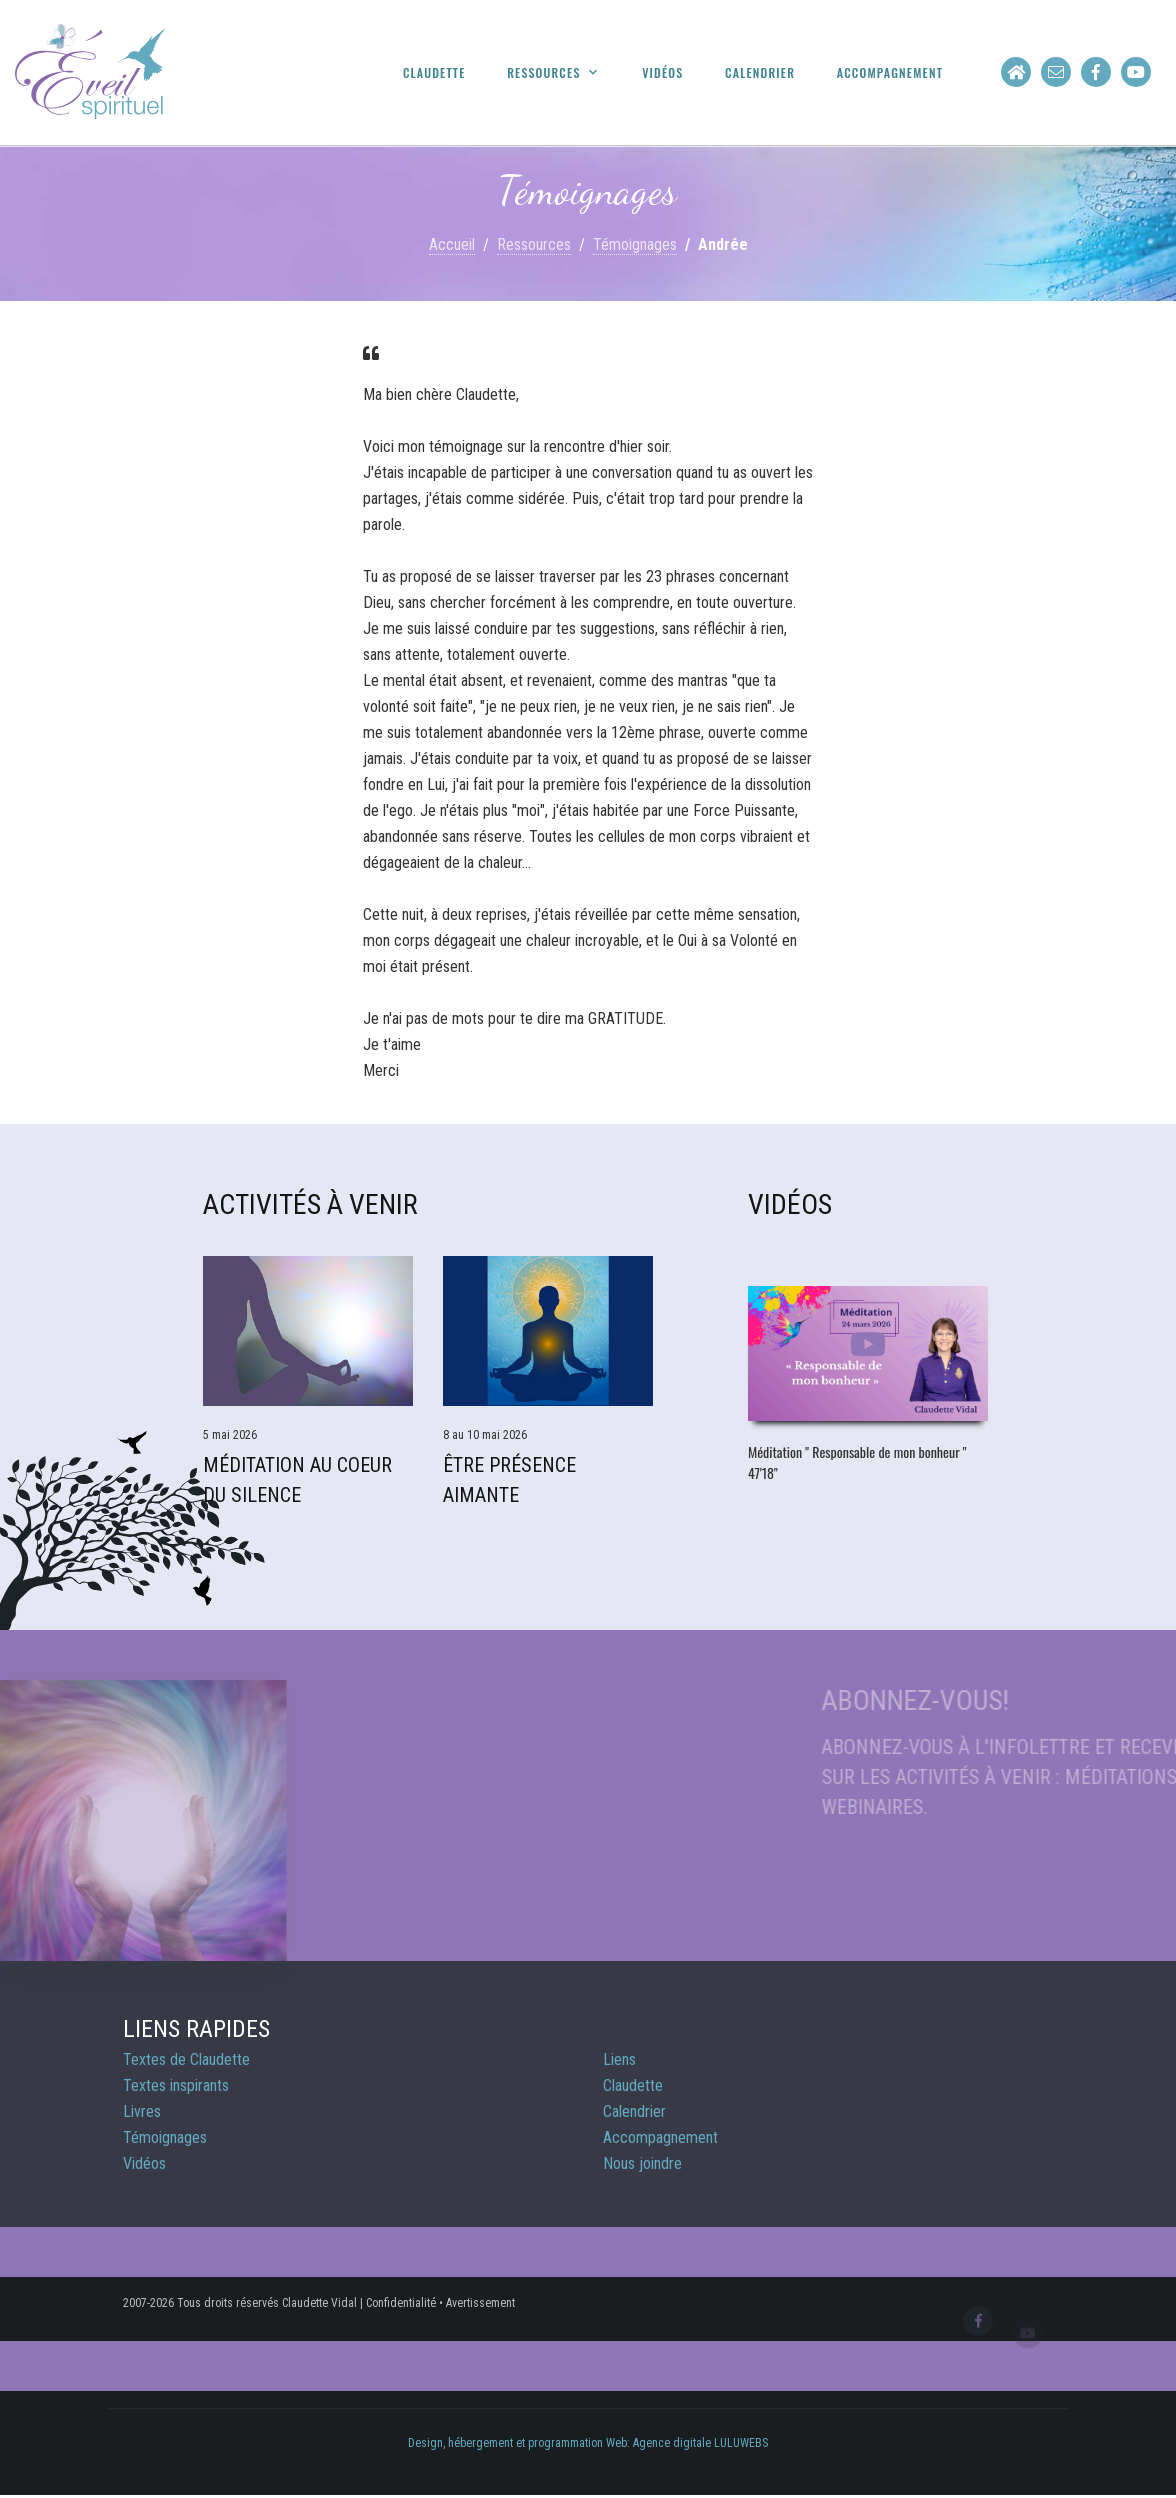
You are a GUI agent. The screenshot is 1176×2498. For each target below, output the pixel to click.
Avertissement (480, 2303)
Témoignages (635, 244)
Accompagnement (890, 73)
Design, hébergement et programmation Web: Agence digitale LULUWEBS (588, 2443)
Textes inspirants (176, 2085)
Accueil (452, 244)
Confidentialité (401, 2303)
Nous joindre (642, 2163)
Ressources (543, 73)
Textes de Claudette (186, 2059)
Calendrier (760, 73)
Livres (142, 2111)
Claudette (434, 73)
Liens (619, 2059)
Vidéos (662, 73)
